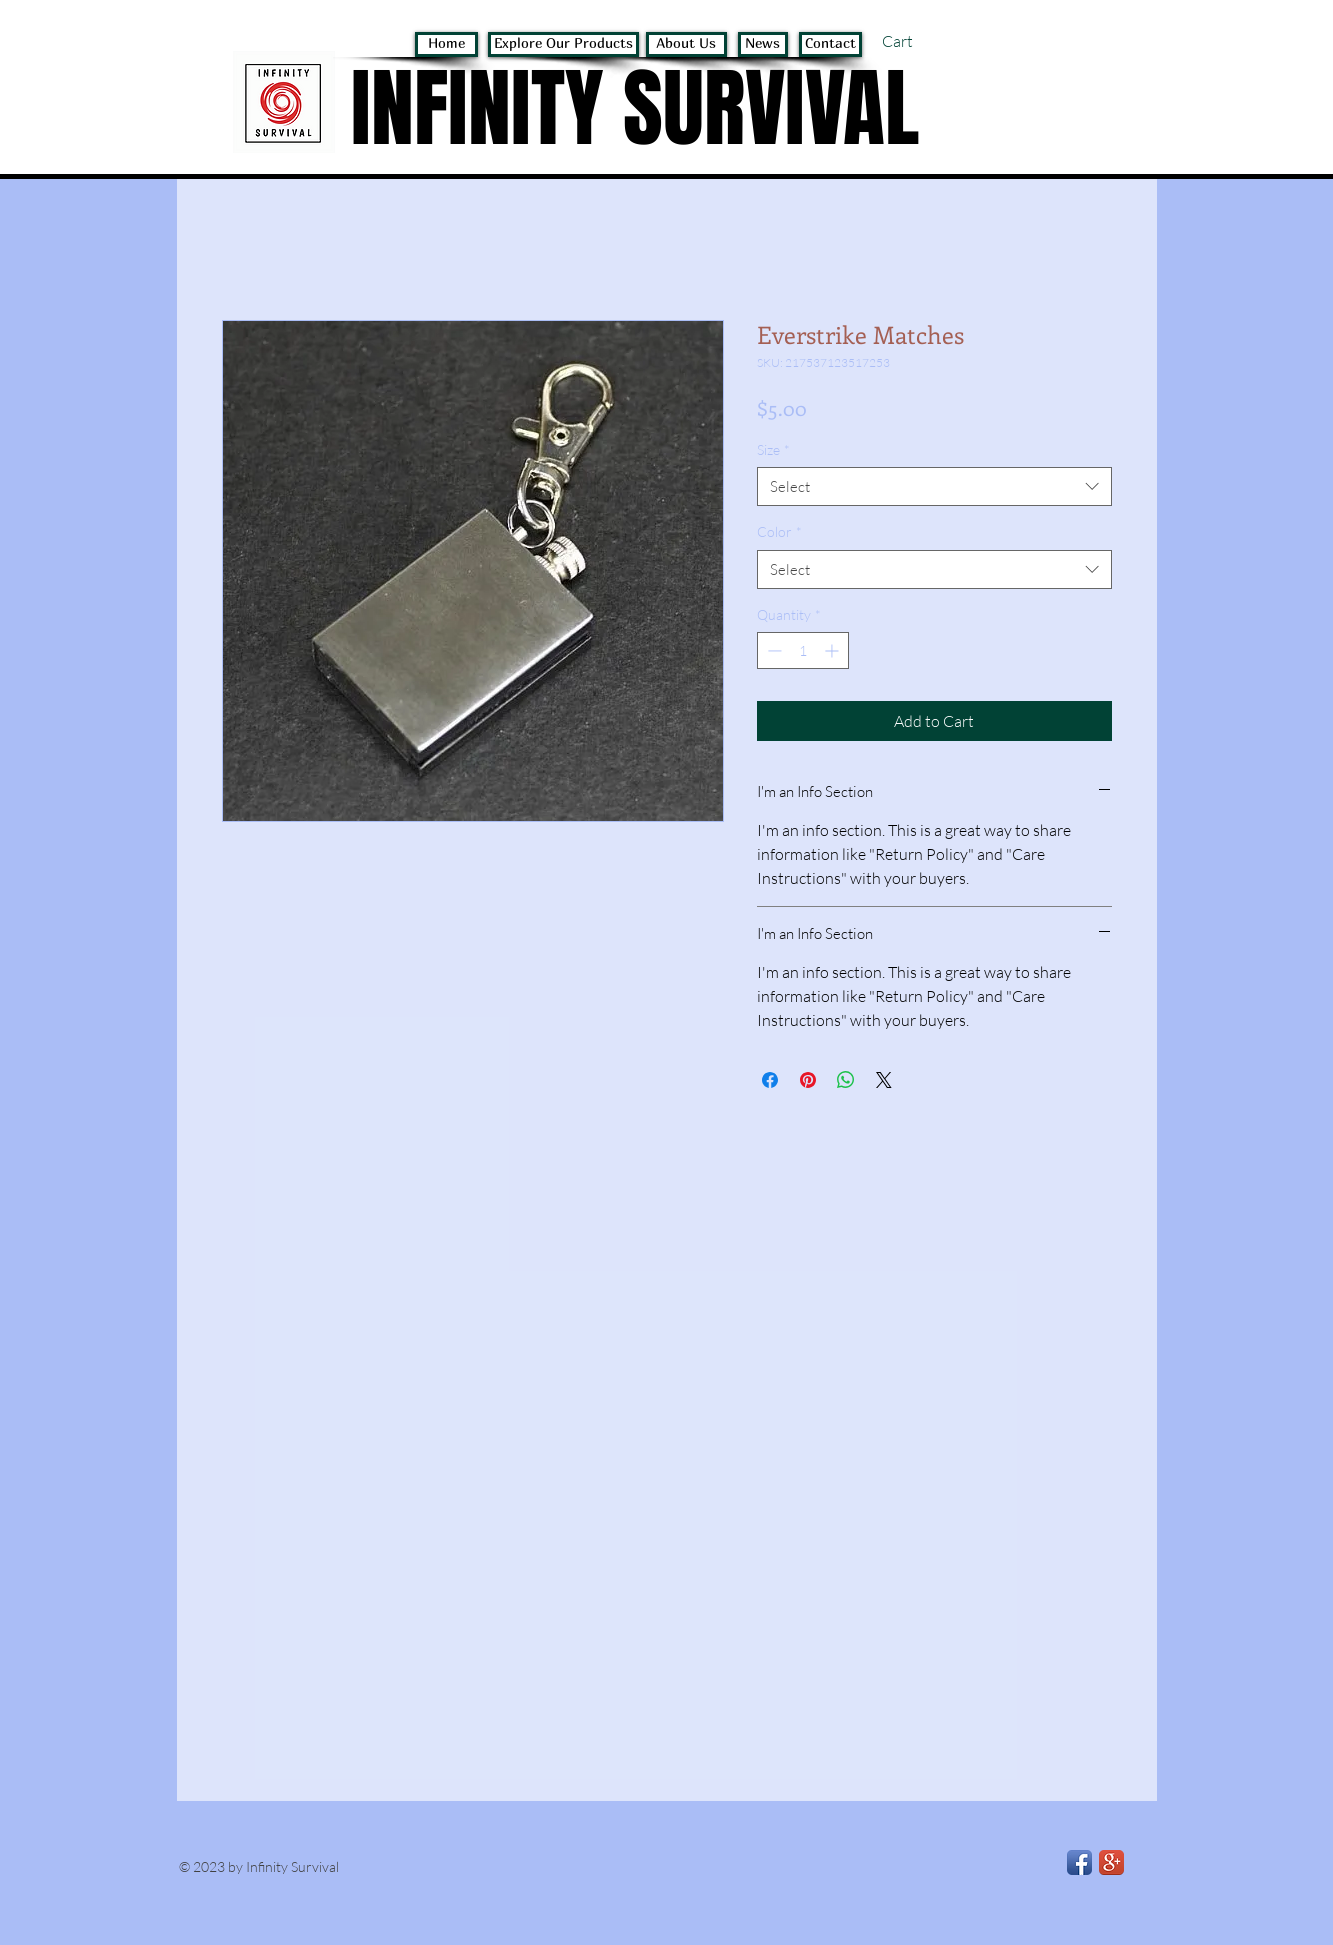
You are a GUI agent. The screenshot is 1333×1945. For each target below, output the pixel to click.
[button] (922, 41)
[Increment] (833, 650)
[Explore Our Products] (563, 44)
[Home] (446, 44)
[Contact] (830, 44)
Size (773, 449)
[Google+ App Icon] (1111, 1862)
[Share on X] (884, 1080)
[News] (763, 44)
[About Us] (686, 44)
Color (779, 531)
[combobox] (934, 486)
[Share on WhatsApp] (846, 1080)
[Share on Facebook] (770, 1080)
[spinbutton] (803, 650)
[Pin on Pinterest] (808, 1080)
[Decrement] (772, 650)
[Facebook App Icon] (1079, 1862)
